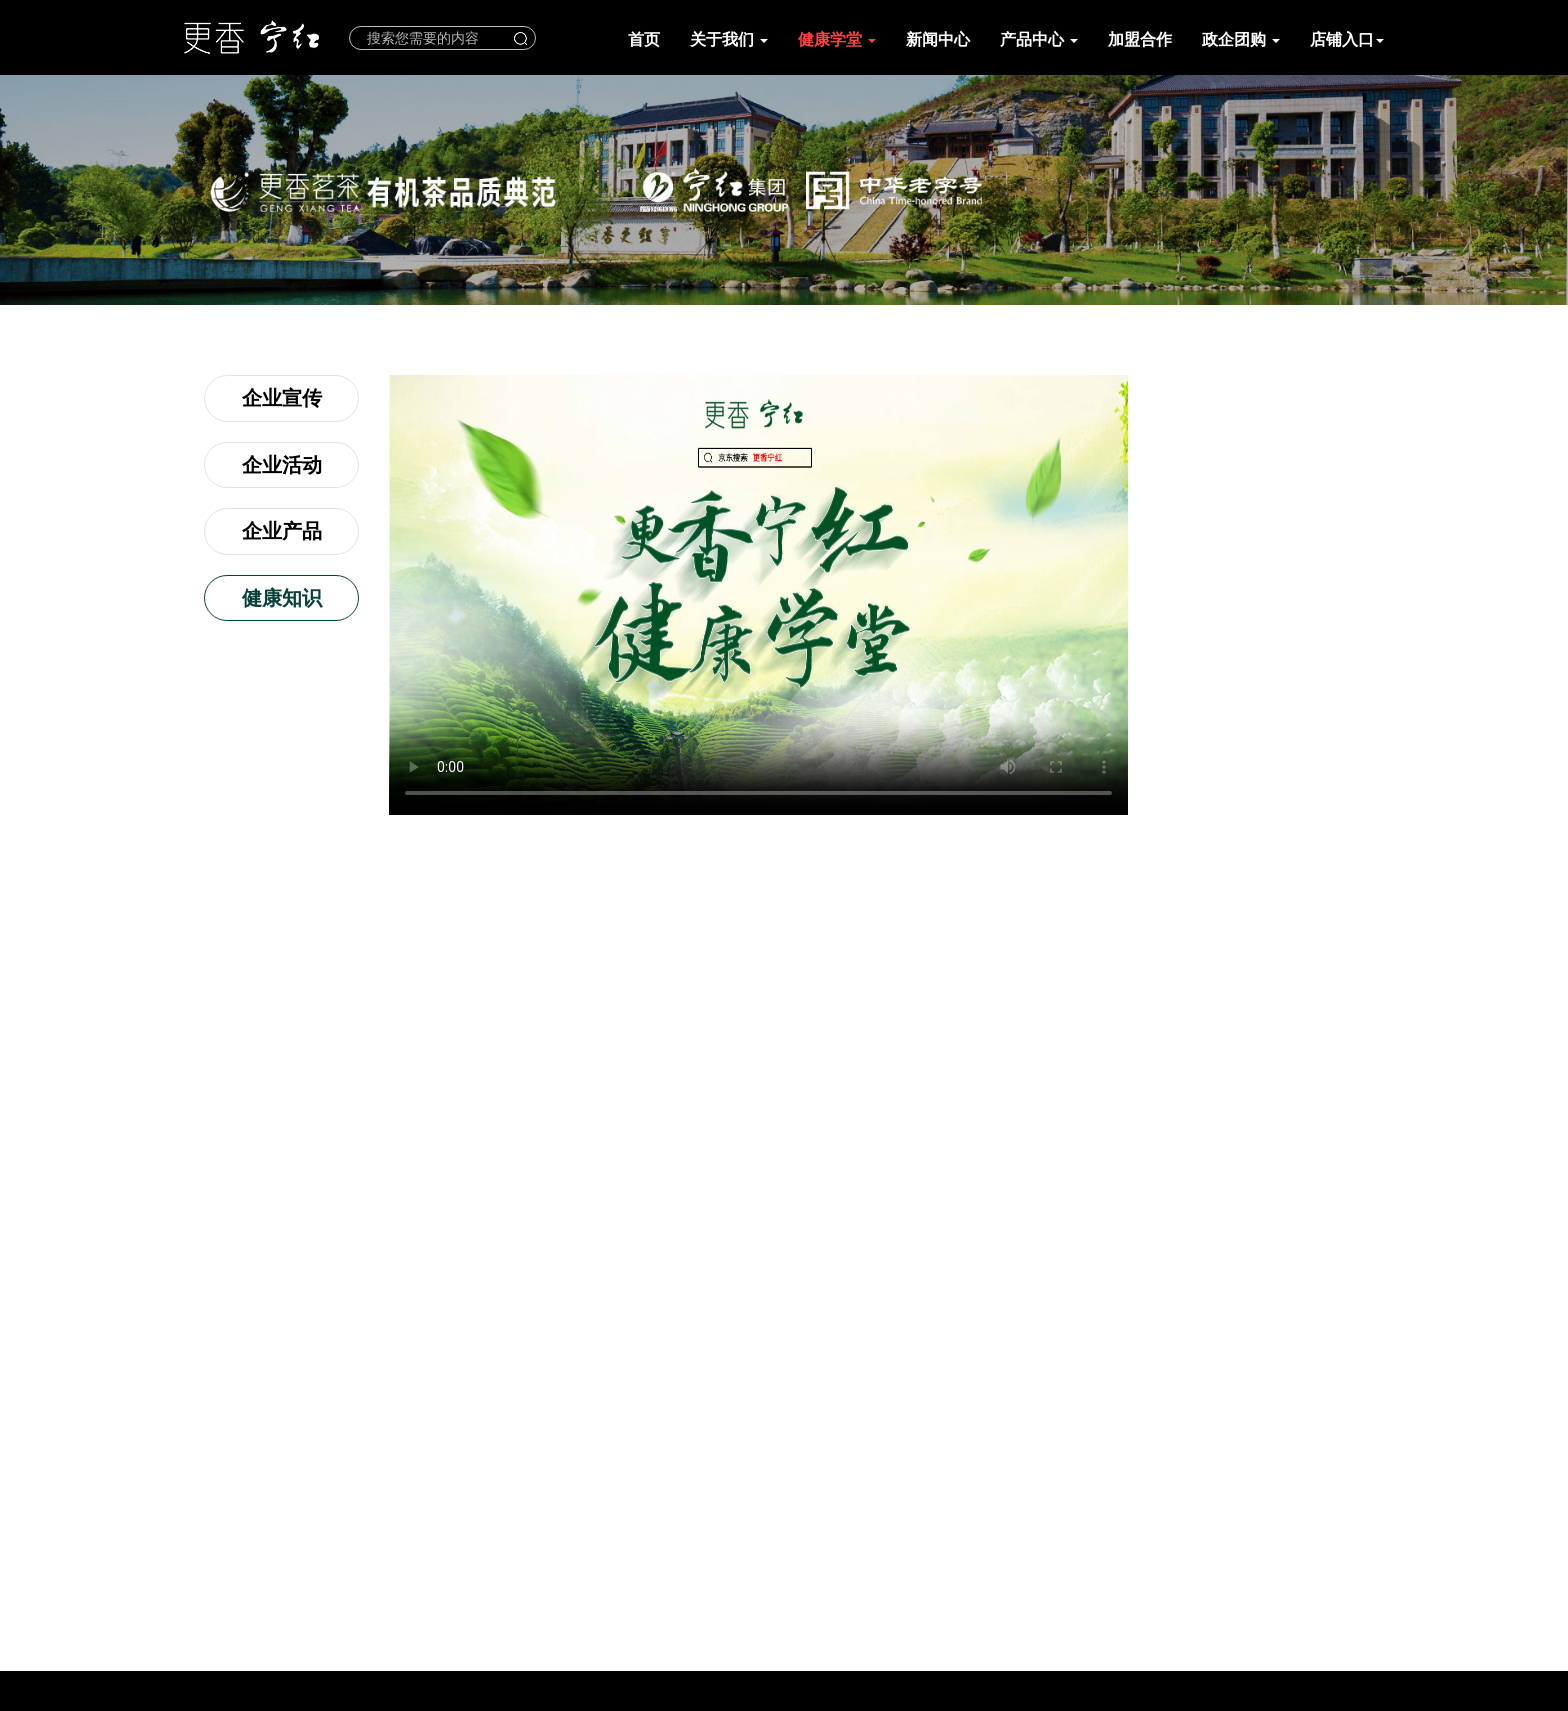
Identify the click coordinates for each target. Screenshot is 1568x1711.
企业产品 (282, 531)
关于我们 (729, 39)
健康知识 (282, 598)
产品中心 (1039, 39)
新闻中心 (938, 39)
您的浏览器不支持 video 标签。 (758, 595)
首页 (644, 39)
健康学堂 (837, 39)
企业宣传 (282, 398)
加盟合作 (1140, 39)
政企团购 (1241, 39)
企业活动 (282, 465)
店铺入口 (1347, 39)
